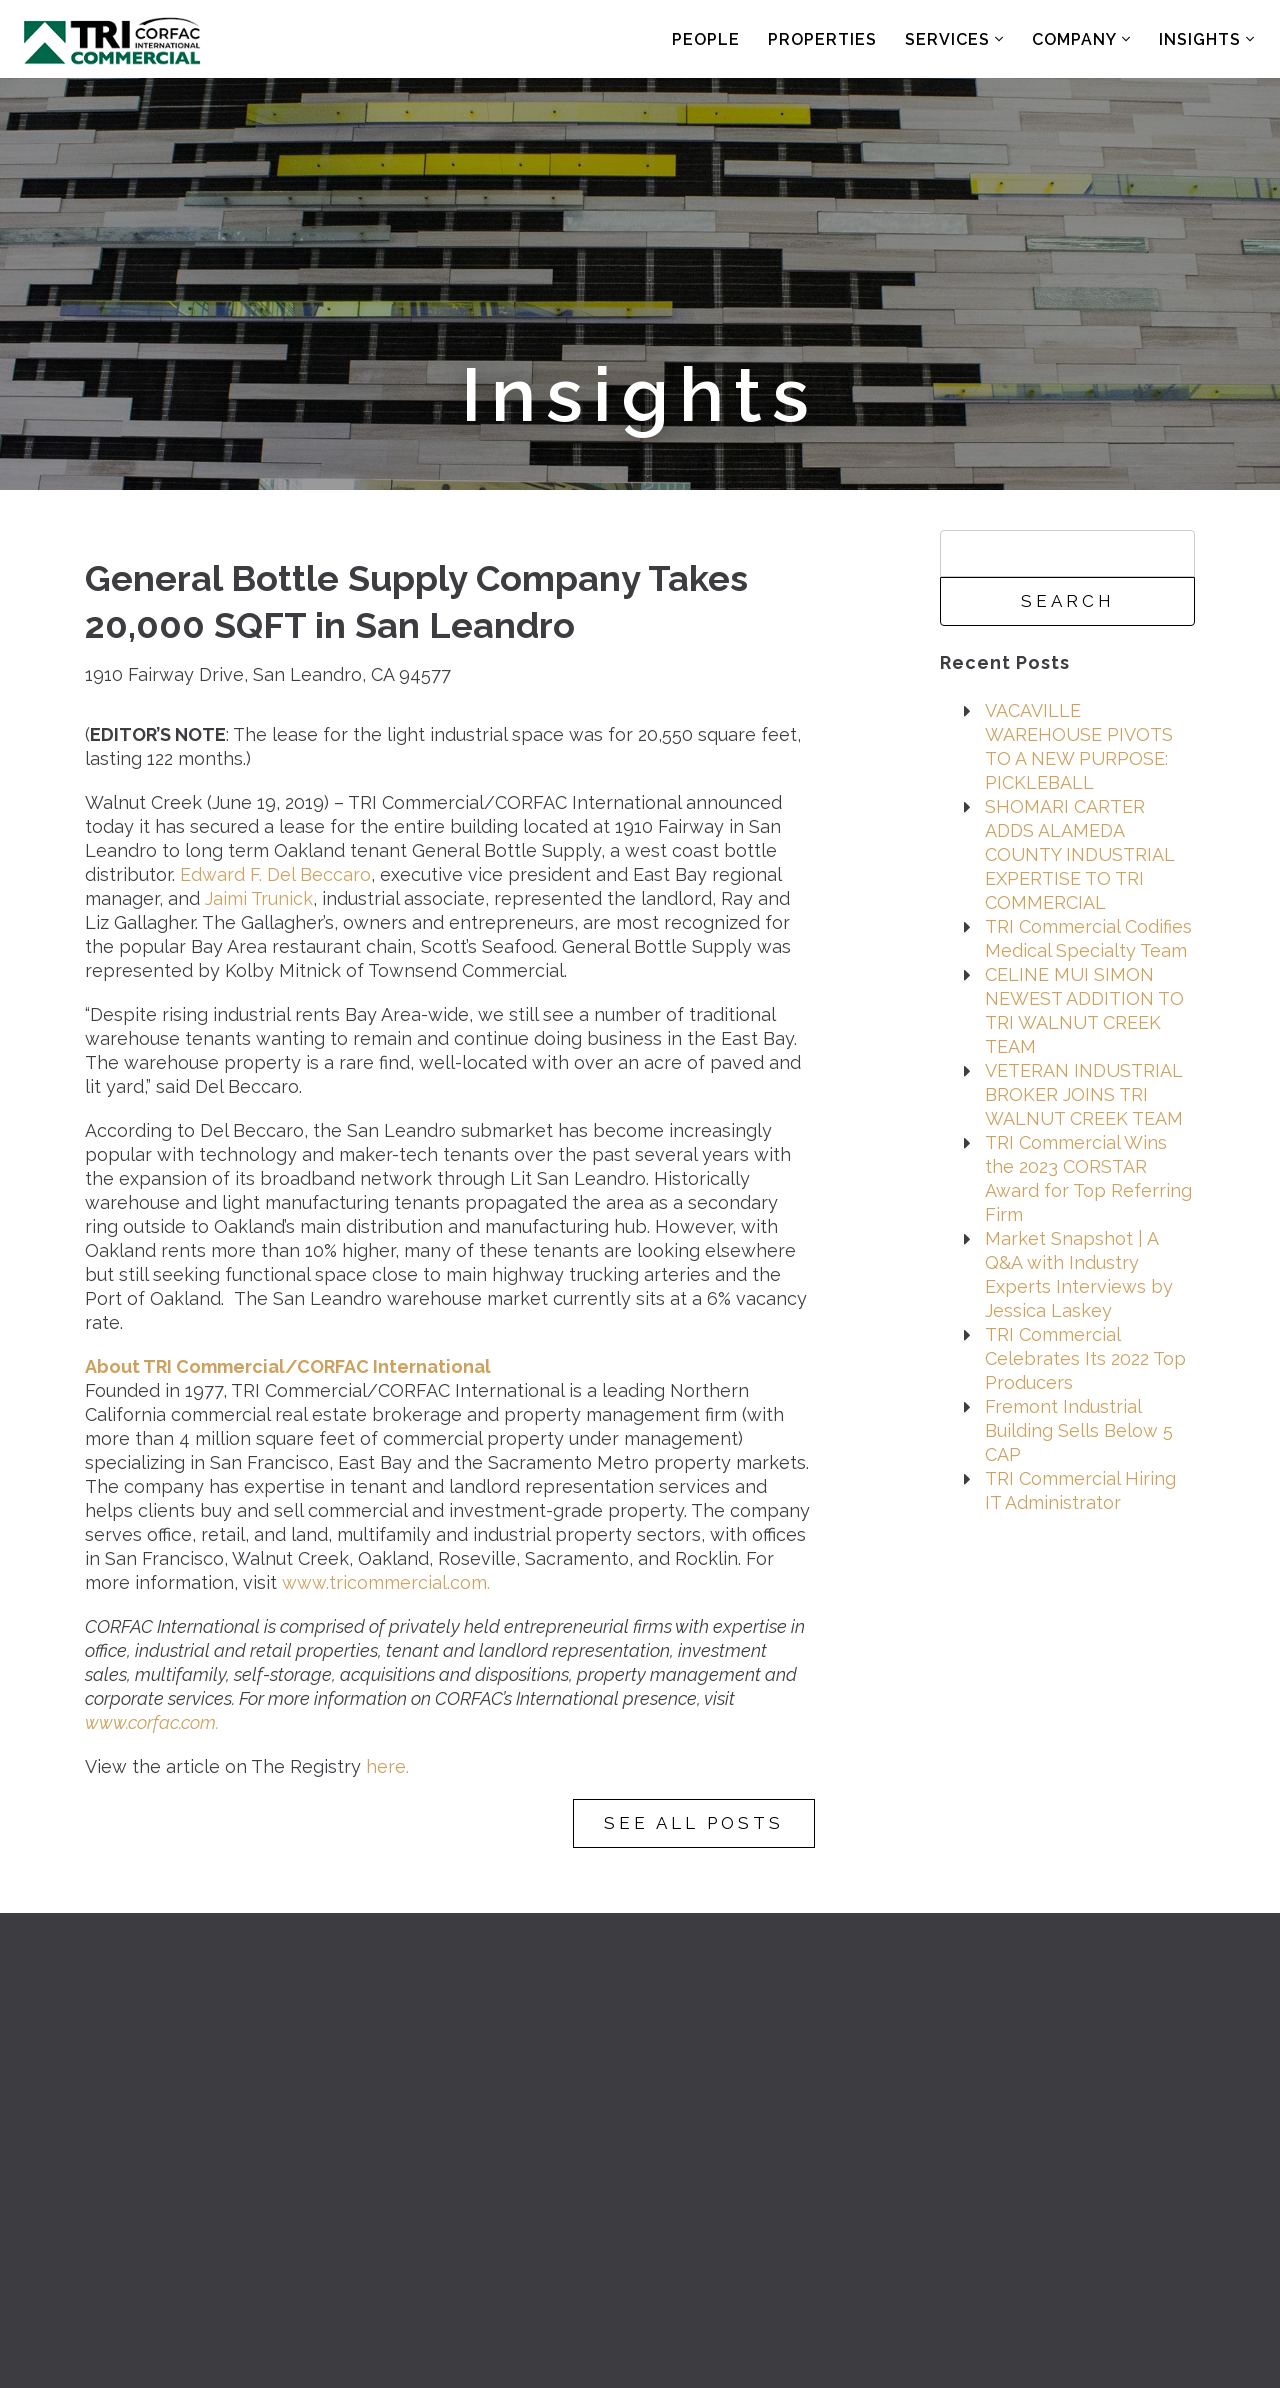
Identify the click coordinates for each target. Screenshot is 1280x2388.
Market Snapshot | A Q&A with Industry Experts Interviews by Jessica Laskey (1079, 1274)
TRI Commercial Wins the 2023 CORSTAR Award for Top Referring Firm (1088, 1178)
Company (1081, 39)
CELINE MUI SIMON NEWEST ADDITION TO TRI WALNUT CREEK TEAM (1084, 1010)
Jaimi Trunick (259, 898)
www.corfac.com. (152, 1722)
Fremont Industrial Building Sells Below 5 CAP (1079, 1430)
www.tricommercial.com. (386, 1582)
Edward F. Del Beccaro (275, 874)
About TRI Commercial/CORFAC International (288, 1366)
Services (954, 39)
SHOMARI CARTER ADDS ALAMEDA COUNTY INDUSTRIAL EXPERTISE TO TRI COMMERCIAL (1079, 854)
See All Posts (694, 1823)
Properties (822, 39)
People (706, 39)
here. (387, 1766)
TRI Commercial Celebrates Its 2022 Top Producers (1085, 1358)
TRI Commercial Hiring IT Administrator (1080, 1490)
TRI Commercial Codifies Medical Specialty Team (1088, 938)
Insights (1207, 39)
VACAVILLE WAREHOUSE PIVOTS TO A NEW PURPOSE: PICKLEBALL (1079, 746)
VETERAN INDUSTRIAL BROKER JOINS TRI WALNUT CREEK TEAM (1084, 1094)
